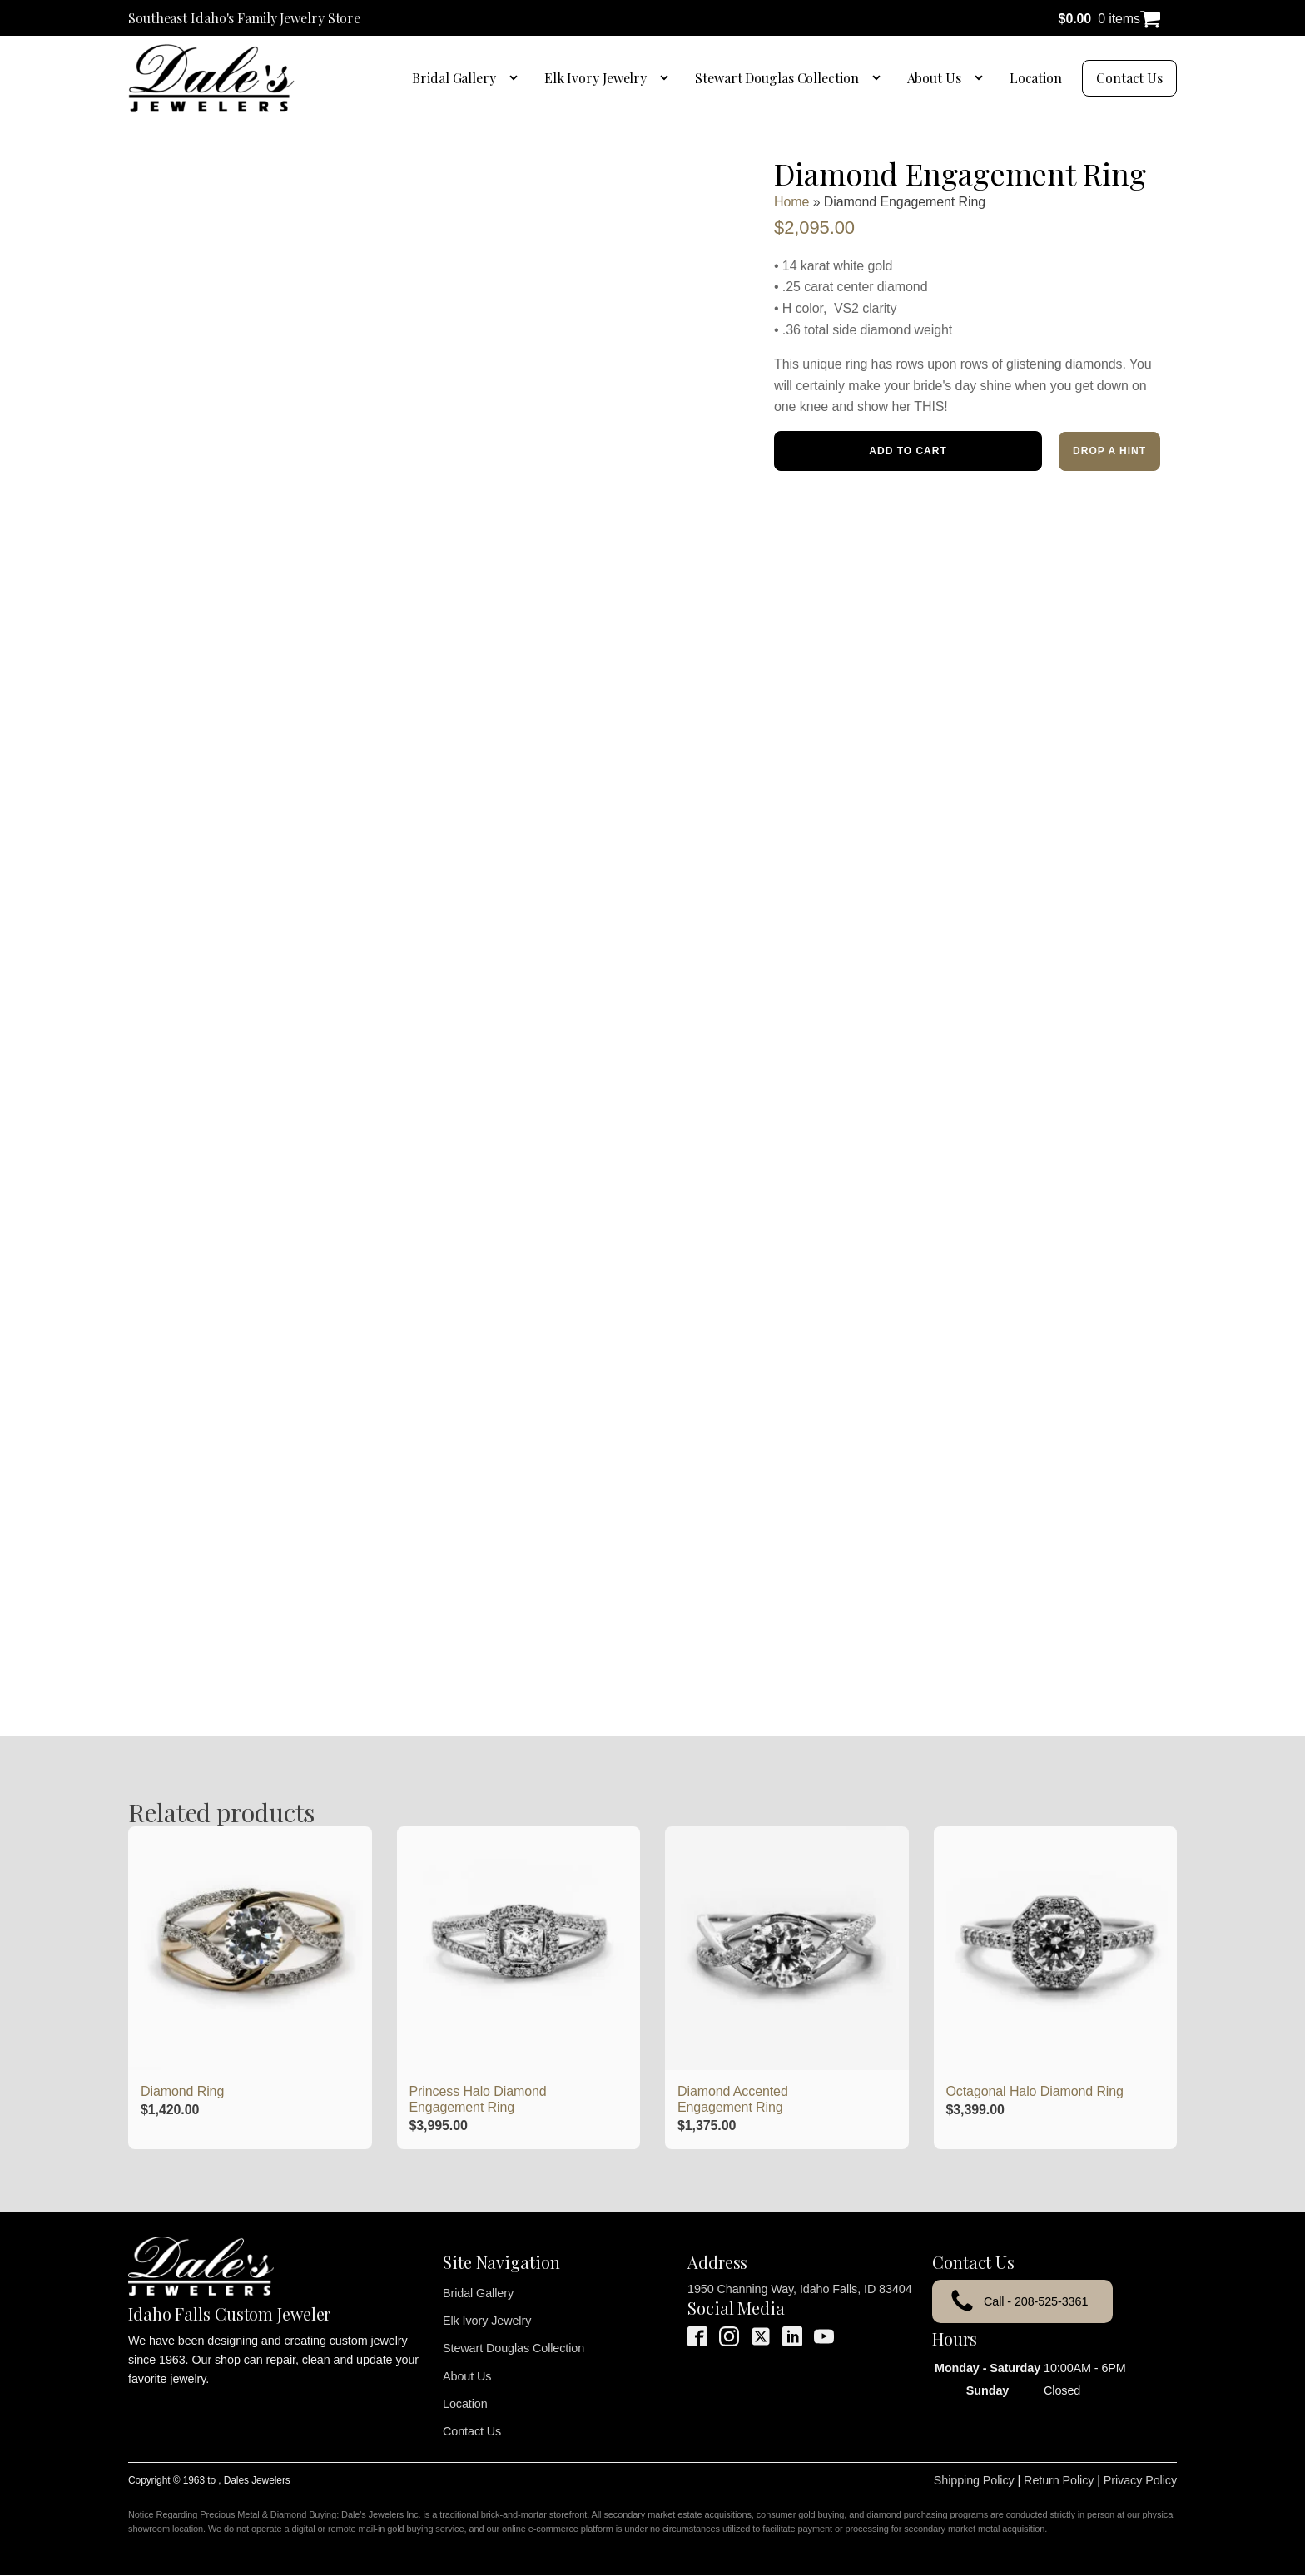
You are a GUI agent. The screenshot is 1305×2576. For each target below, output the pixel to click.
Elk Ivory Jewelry (595, 78)
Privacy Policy (1140, 2480)
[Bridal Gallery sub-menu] (516, 78)
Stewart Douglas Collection (776, 78)
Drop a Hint (1109, 451)
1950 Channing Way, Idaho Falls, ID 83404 (799, 2289)
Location (1036, 78)
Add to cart (907, 451)
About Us (934, 78)
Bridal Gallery (454, 78)
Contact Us (1129, 78)
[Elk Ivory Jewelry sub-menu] (667, 78)
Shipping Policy (974, 2480)
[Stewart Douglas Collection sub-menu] (879, 78)
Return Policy (1059, 2480)
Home (791, 202)
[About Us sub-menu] (982, 78)
